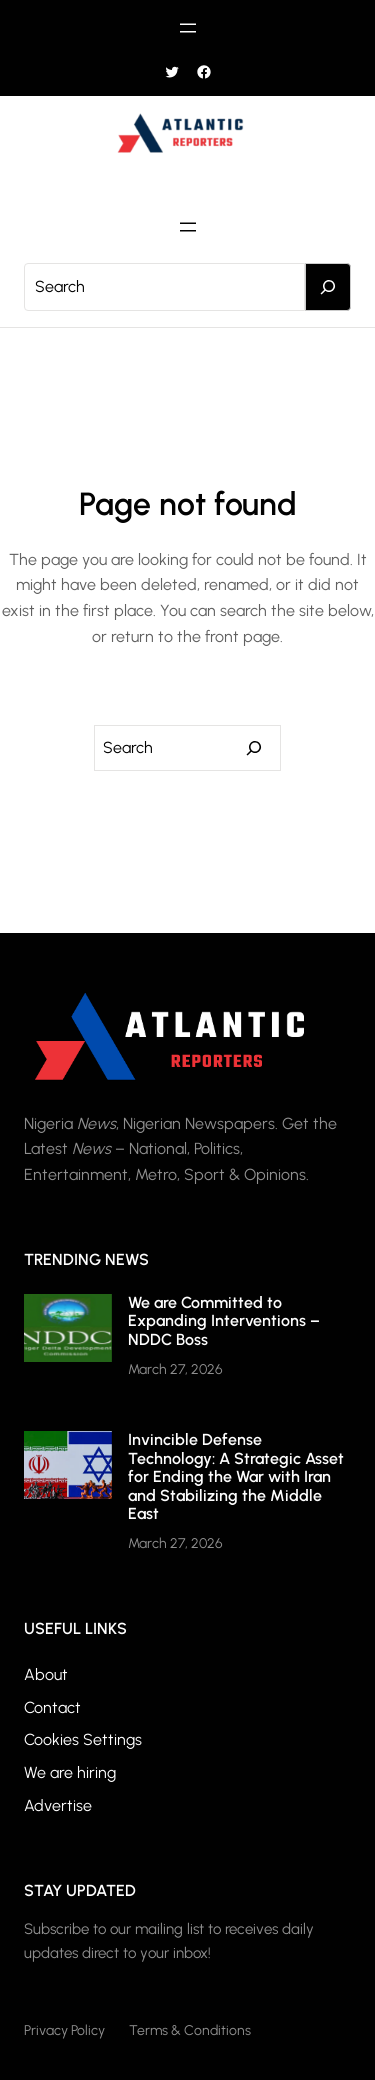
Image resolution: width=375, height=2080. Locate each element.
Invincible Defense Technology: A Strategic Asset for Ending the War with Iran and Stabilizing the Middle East (236, 1476)
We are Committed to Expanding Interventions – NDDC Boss (224, 1321)
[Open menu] (188, 28)
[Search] (328, 287)
